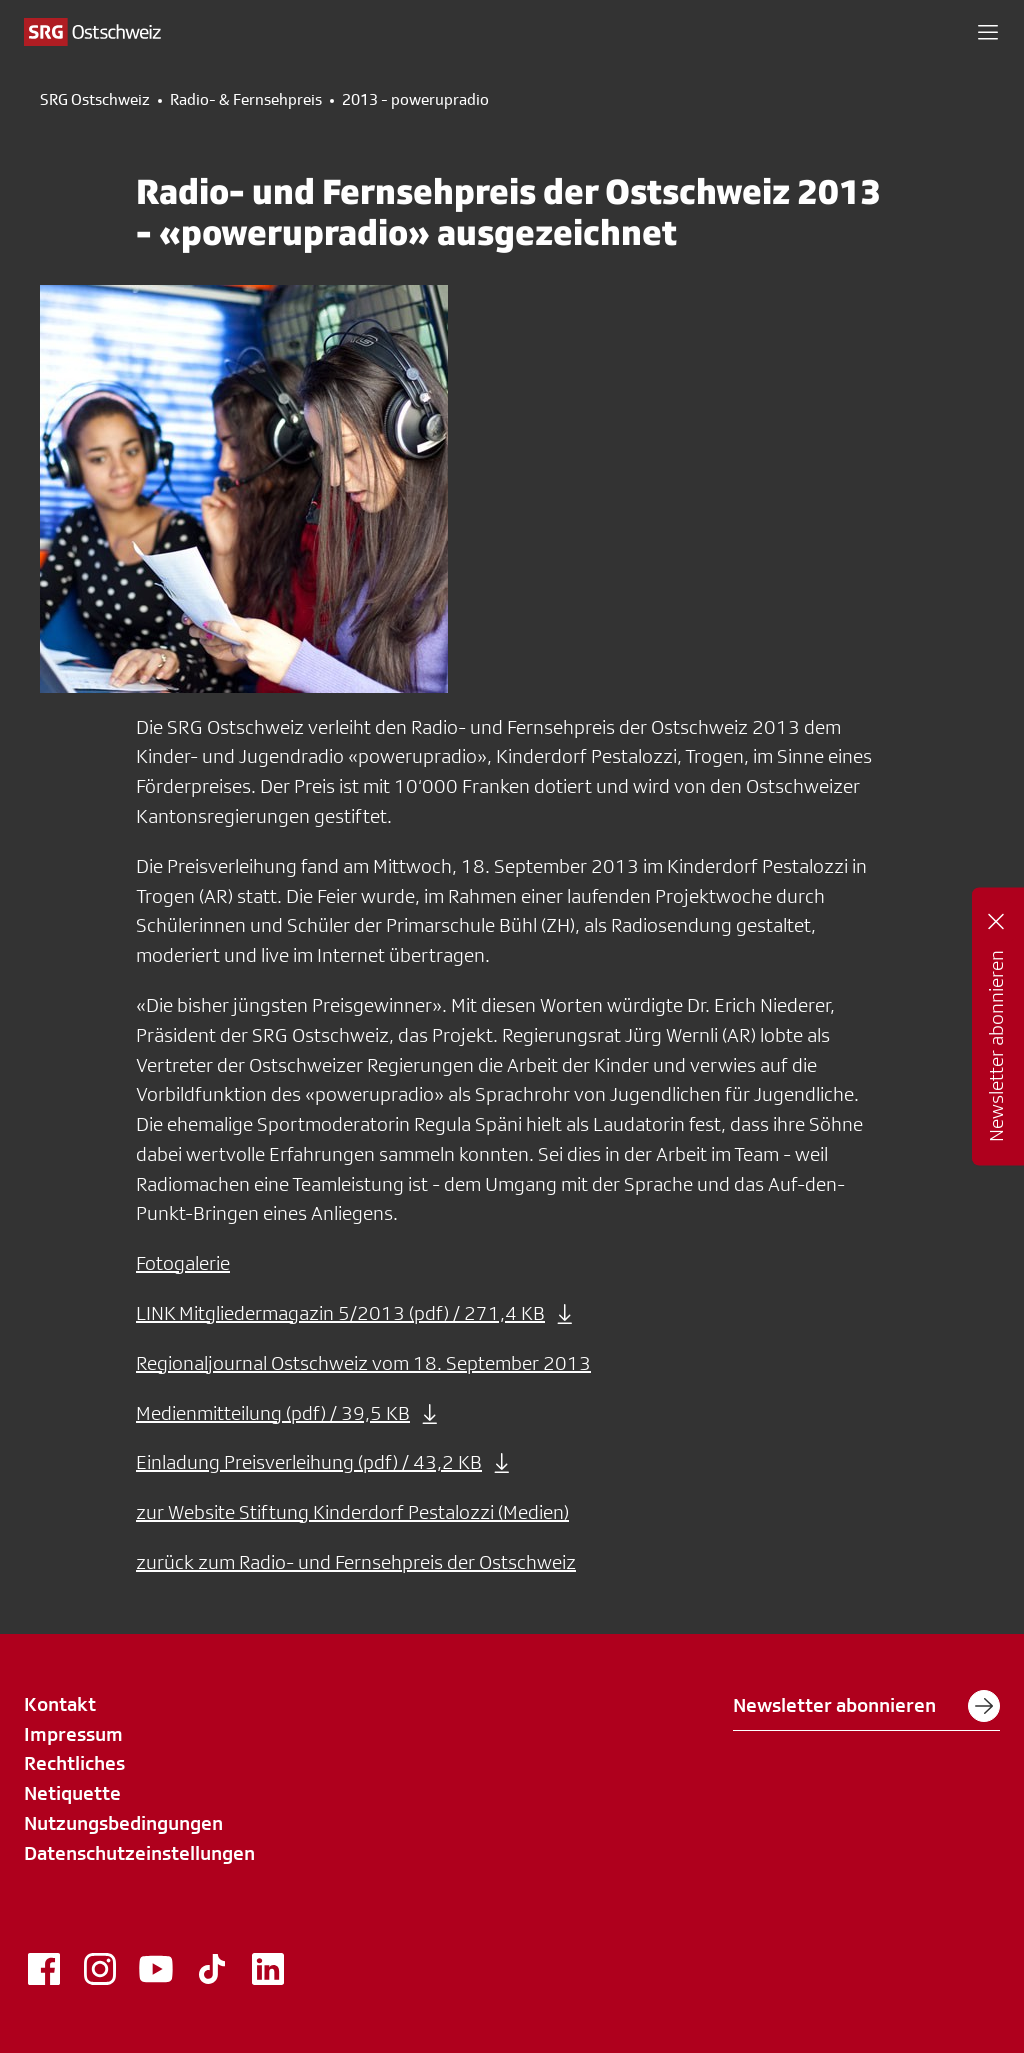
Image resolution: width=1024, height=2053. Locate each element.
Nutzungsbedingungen (123, 1823)
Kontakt (60, 1704)
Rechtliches (74, 1763)
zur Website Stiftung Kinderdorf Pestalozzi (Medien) (352, 1512)
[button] (988, 32)
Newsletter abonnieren (866, 1706)
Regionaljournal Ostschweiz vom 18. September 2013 (363, 1363)
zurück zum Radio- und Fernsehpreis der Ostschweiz (356, 1562)
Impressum (73, 1734)
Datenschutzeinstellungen (139, 1853)
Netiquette (72, 1793)
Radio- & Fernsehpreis (246, 100)
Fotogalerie (183, 1263)
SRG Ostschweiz (95, 100)
